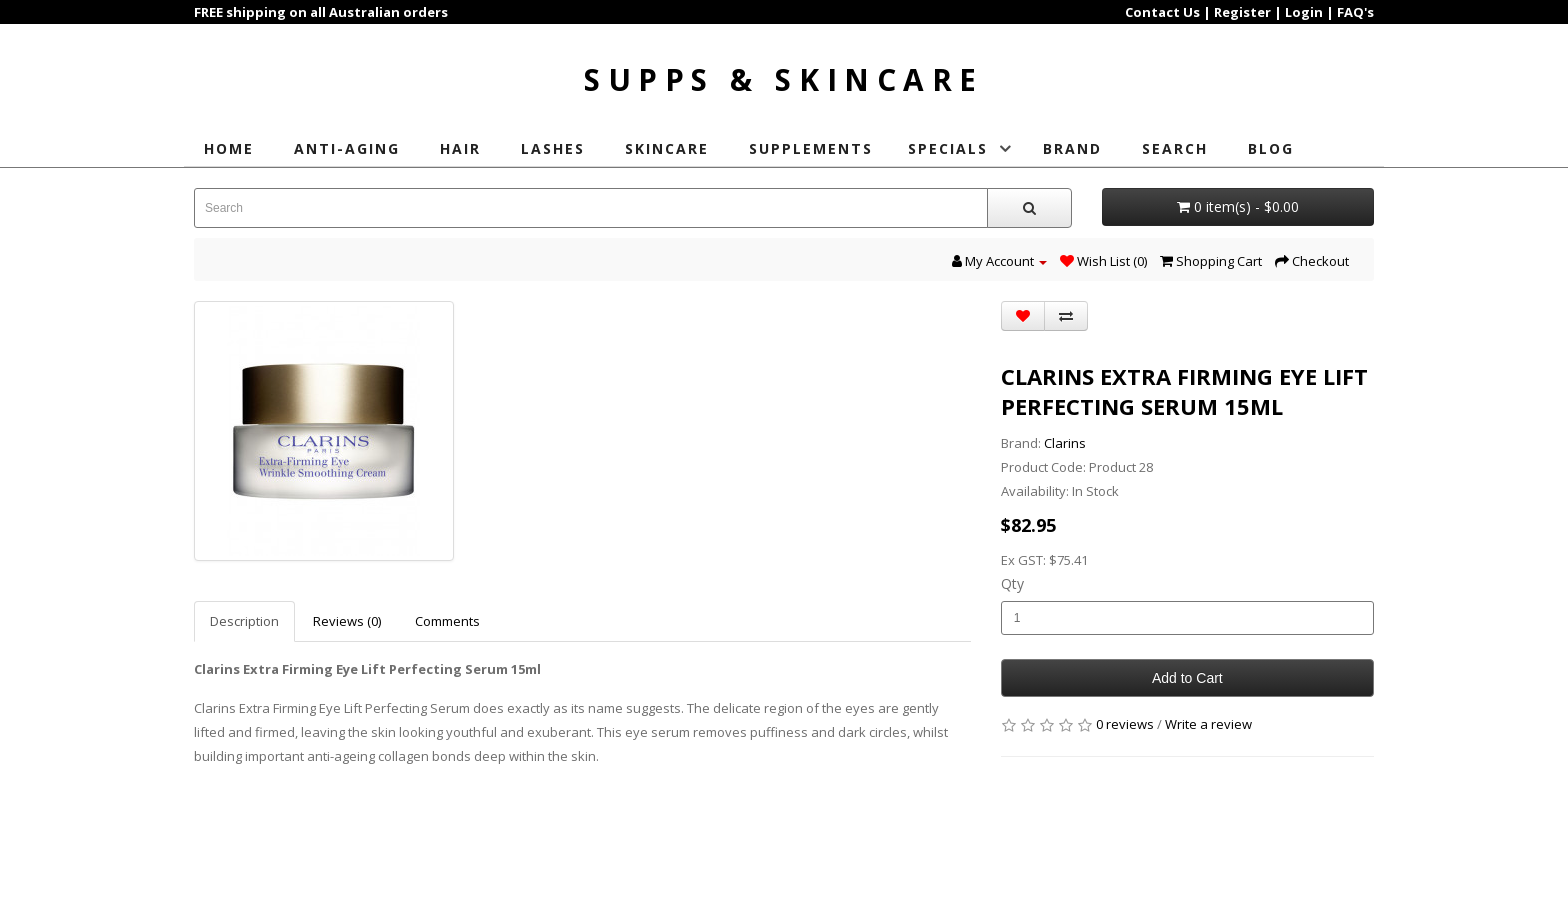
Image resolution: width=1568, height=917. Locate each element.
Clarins (1065, 439)
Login (1304, 12)
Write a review (1208, 720)
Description (244, 617)
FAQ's (1355, 12)
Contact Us (1162, 12)
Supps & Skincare (784, 75)
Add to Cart (1187, 674)
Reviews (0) (347, 617)
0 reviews (1125, 720)
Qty (1012, 579)
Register (1242, 12)
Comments (447, 617)
